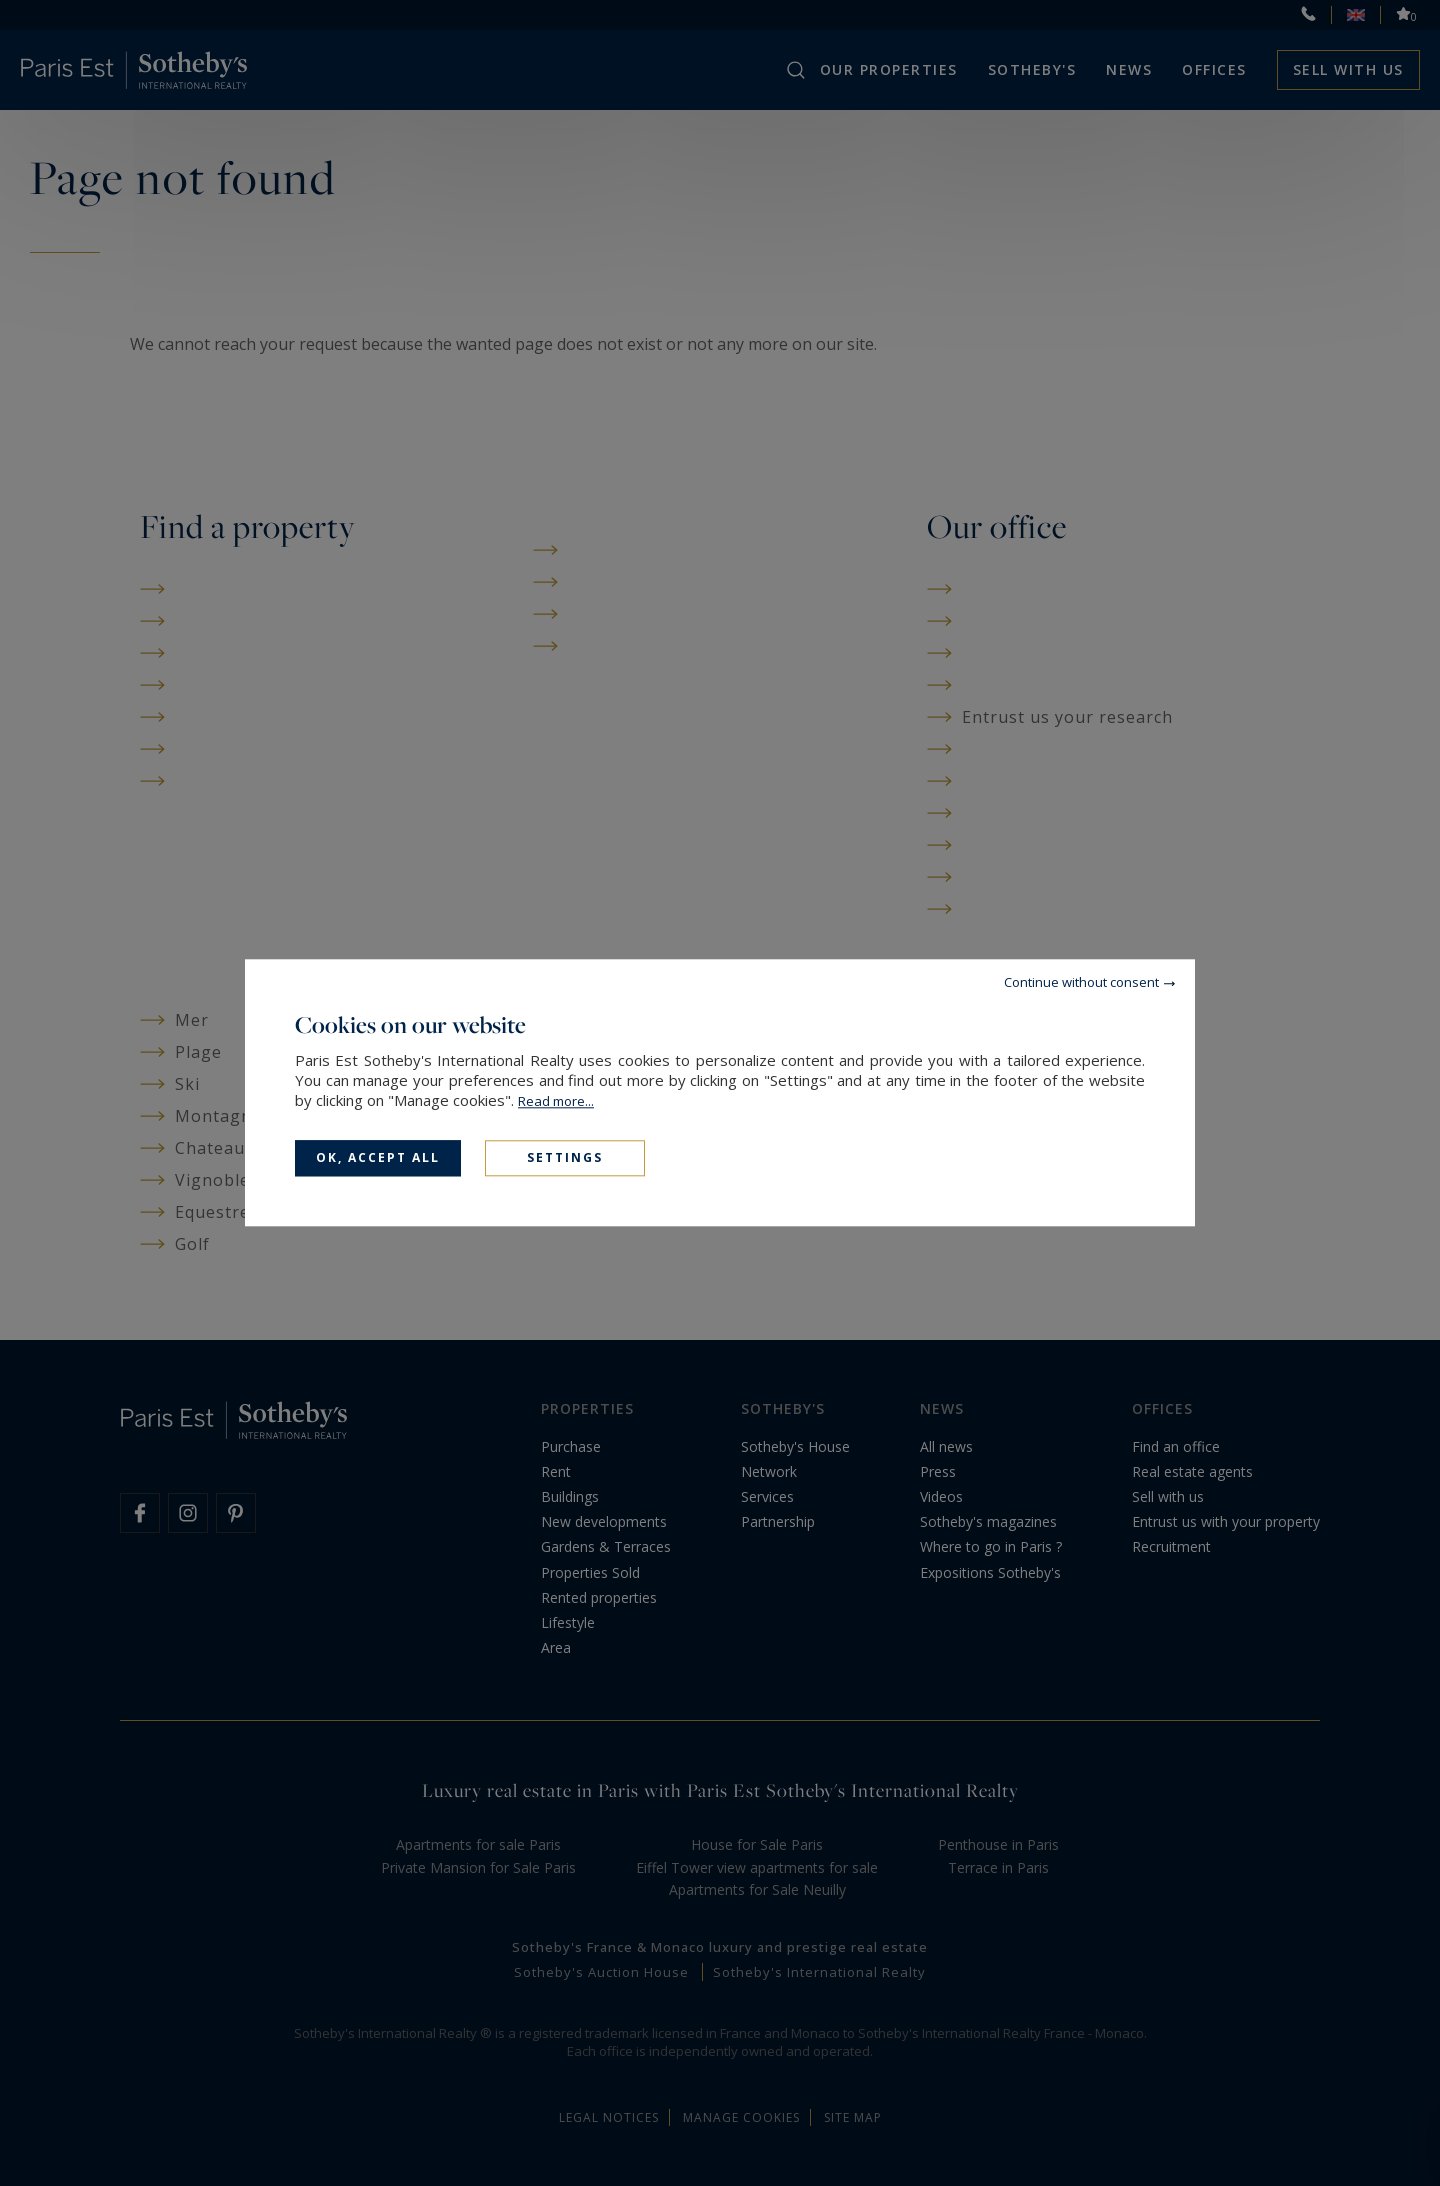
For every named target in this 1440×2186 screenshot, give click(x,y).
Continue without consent (1081, 982)
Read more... (556, 1101)
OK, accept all (378, 1157)
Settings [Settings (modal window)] (565, 1157)
